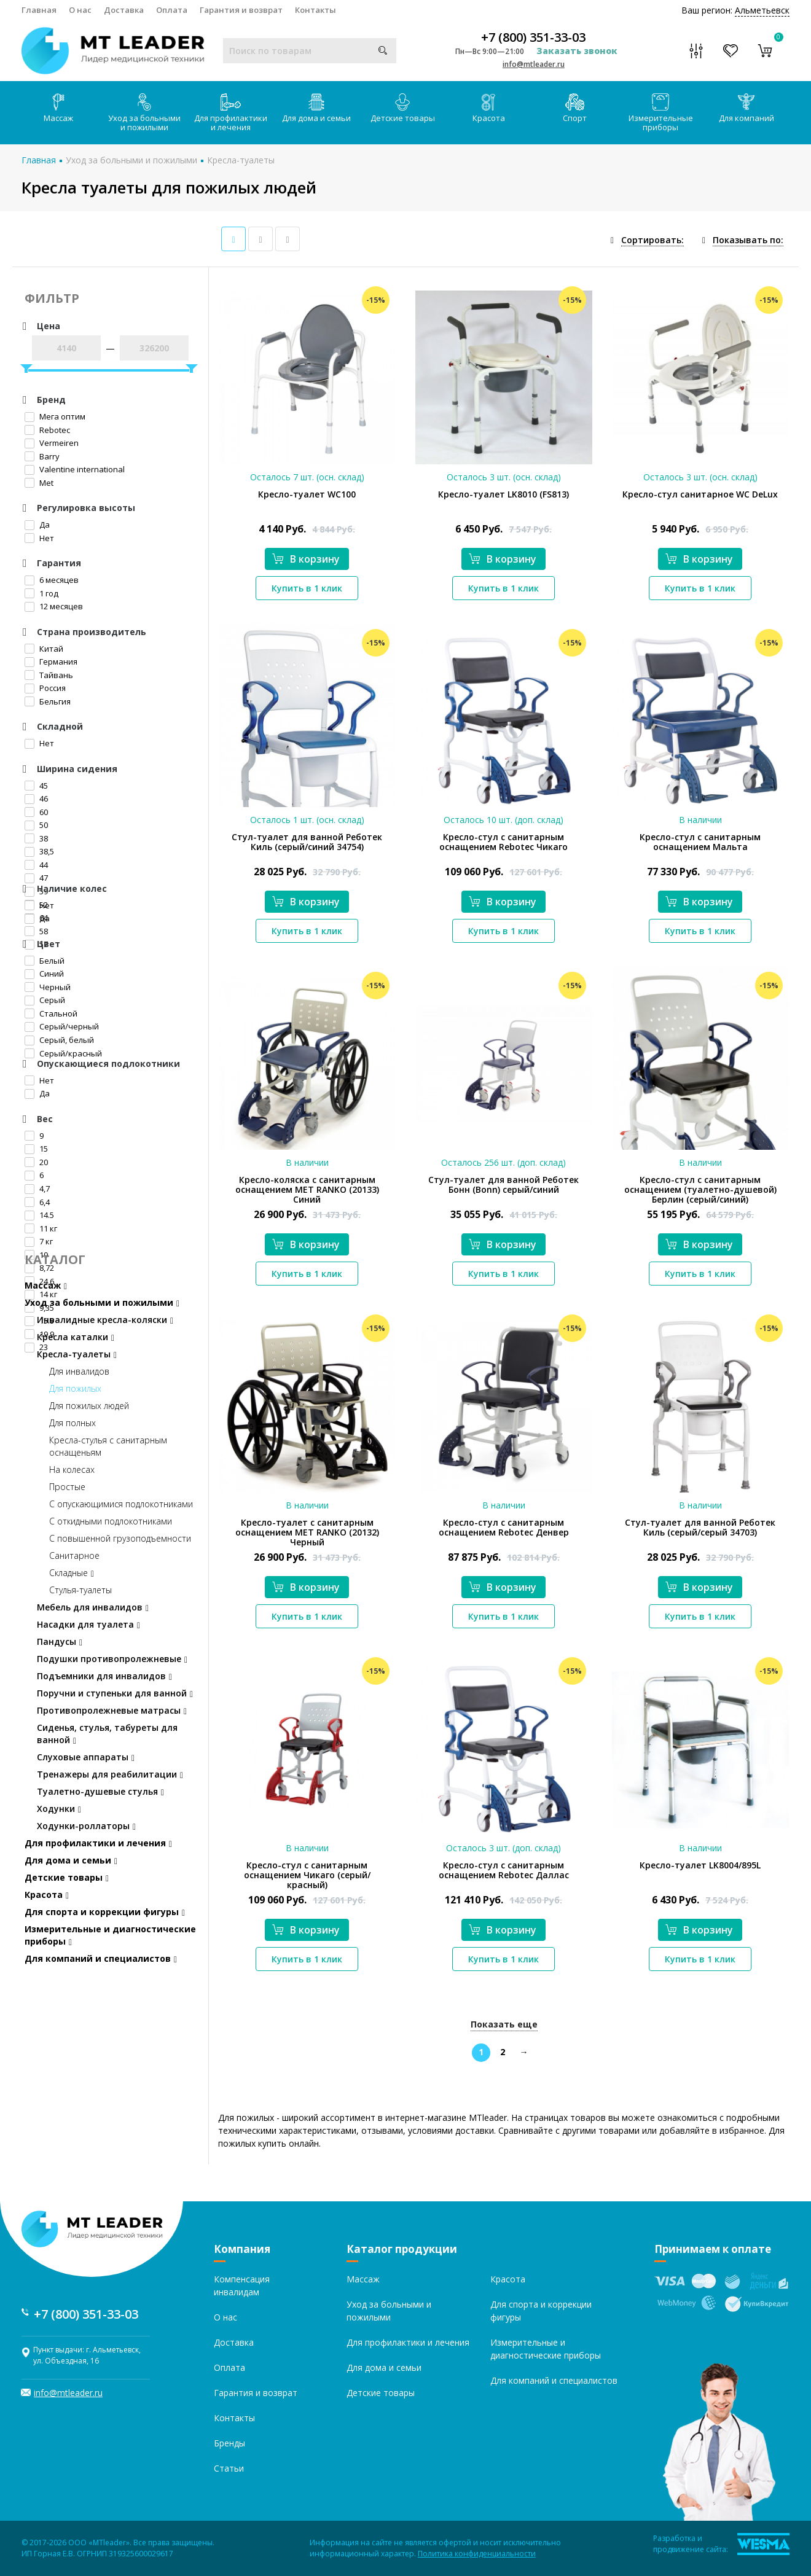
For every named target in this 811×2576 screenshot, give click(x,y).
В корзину (306, 559)
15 (36, 1148)
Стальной (51, 1013)
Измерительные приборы (661, 113)
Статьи (229, 2468)
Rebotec (47, 429)
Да (37, 524)
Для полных (72, 1423)
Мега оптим (55, 416)
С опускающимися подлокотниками (121, 1504)
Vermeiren (52, 442)
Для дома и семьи (316, 108)
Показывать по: (748, 240)
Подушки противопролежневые (112, 1659)
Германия (51, 661)
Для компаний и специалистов (101, 1958)
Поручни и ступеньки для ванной (115, 1693)
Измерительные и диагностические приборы (110, 1935)
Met (39, 482)
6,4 (37, 1202)
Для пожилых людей (89, 1405)
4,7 (37, 1188)
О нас (80, 9)
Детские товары (402, 108)
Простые (67, 1487)
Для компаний (746, 108)
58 (36, 931)
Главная (39, 9)
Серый (45, 999)
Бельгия (48, 701)
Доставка (124, 9)
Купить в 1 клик (307, 588)
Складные (71, 1573)
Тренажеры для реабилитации (110, 1774)
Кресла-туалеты (241, 160)
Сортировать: (652, 240)
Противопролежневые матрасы (112, 1710)
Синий (44, 973)
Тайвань (49, 675)
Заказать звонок (576, 51)
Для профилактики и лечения (230, 113)
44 (36, 864)
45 (36, 785)
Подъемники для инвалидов (104, 1676)
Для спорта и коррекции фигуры (105, 1912)
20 (36, 1162)
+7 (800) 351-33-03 (533, 37)
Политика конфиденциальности (477, 2553)
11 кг (41, 1228)
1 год (41, 593)
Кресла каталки (75, 1337)
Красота (488, 108)
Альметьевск (762, 10)
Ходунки (59, 1808)
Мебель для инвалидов (93, 1607)
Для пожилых (75, 1388)
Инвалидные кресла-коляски (105, 1319)
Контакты (315, 9)
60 (36, 812)
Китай (44, 648)
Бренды (229, 2443)
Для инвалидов (79, 1371)
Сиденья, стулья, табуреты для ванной (107, 1734)
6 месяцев (52, 579)
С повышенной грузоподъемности (120, 1538)
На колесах (72, 1469)
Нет (39, 538)
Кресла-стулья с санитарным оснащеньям (108, 1446)
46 (36, 798)
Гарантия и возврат (241, 9)
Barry (42, 456)
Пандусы (59, 1641)
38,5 (39, 851)
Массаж (58, 108)
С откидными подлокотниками (110, 1521)
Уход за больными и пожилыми (144, 113)
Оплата (171, 9)
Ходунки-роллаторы (86, 1826)
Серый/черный (62, 1026)
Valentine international (75, 469)
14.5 (39, 1214)
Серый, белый (59, 1039)
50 (36, 824)
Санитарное (74, 1555)
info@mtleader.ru (534, 64)
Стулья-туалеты (80, 1590)
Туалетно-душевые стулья (100, 1791)
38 (36, 838)
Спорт (575, 108)
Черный (48, 987)
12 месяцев (54, 606)
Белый (45, 960)
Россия (45, 687)
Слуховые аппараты (86, 1757)
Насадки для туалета (88, 1624)
